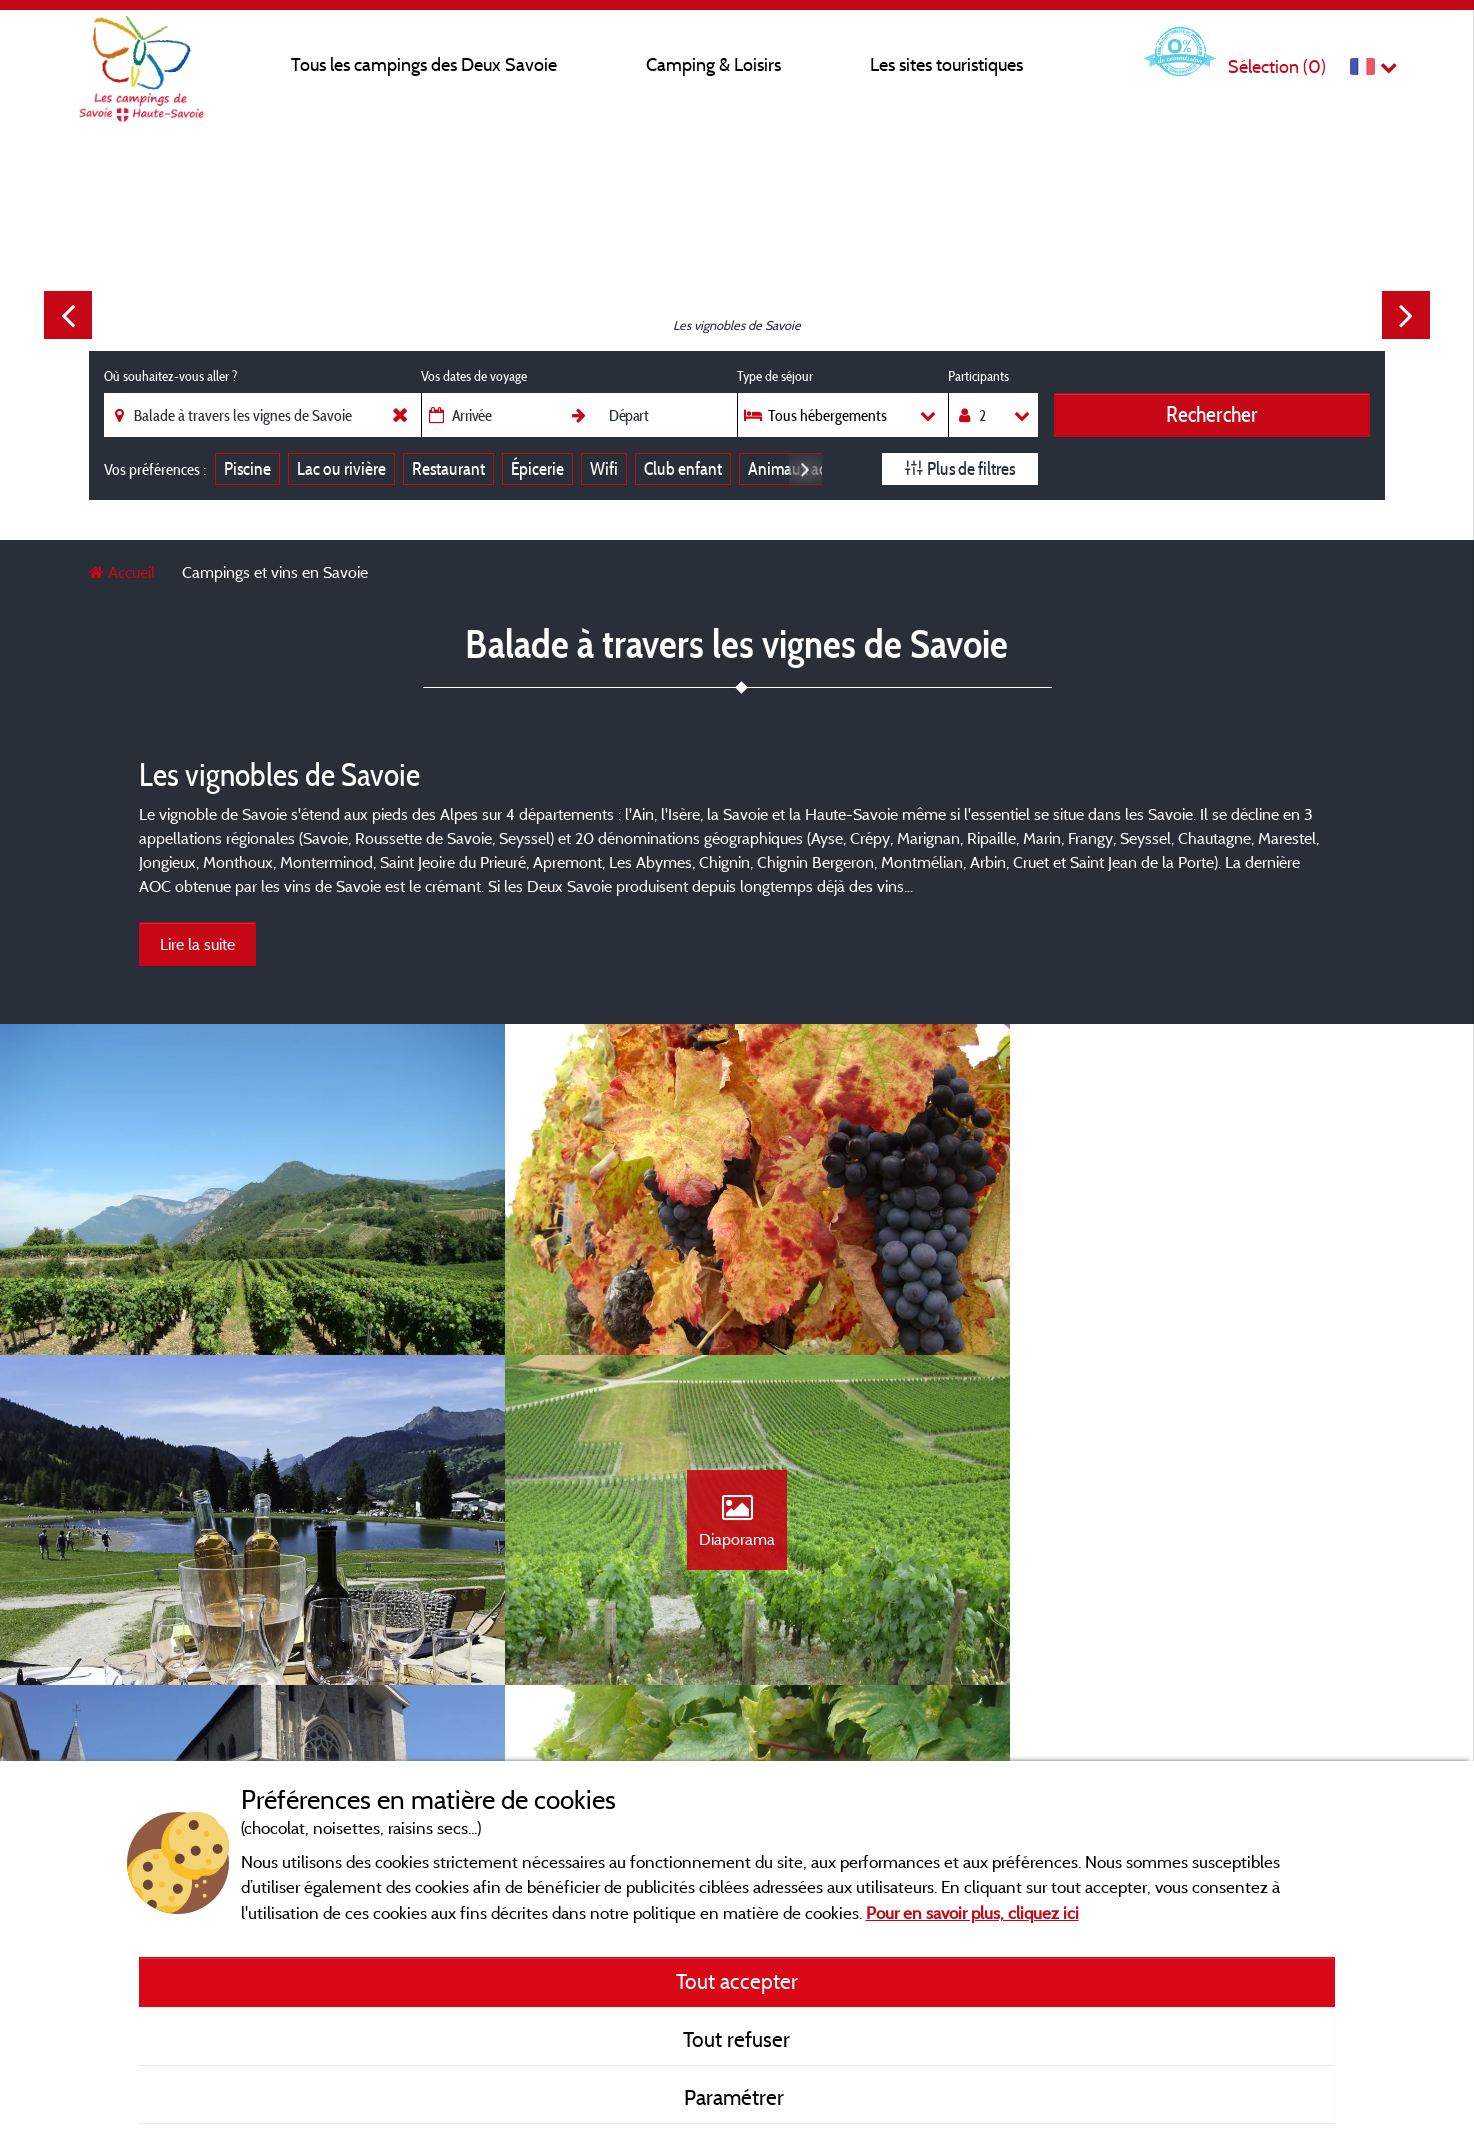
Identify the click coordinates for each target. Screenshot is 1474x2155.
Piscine (247, 468)
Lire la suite (197, 944)
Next (1406, 315)
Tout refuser (736, 2039)
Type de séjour (775, 376)
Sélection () (1277, 66)
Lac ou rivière (341, 468)
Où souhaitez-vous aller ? (170, 376)
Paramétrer (736, 2097)
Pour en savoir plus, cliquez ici (972, 1912)
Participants (978, 376)
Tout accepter (737, 1981)
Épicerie (537, 468)
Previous (68, 315)
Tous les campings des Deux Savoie (424, 64)
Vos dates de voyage (474, 376)
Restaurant (448, 468)
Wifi (604, 468)
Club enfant (683, 468)
